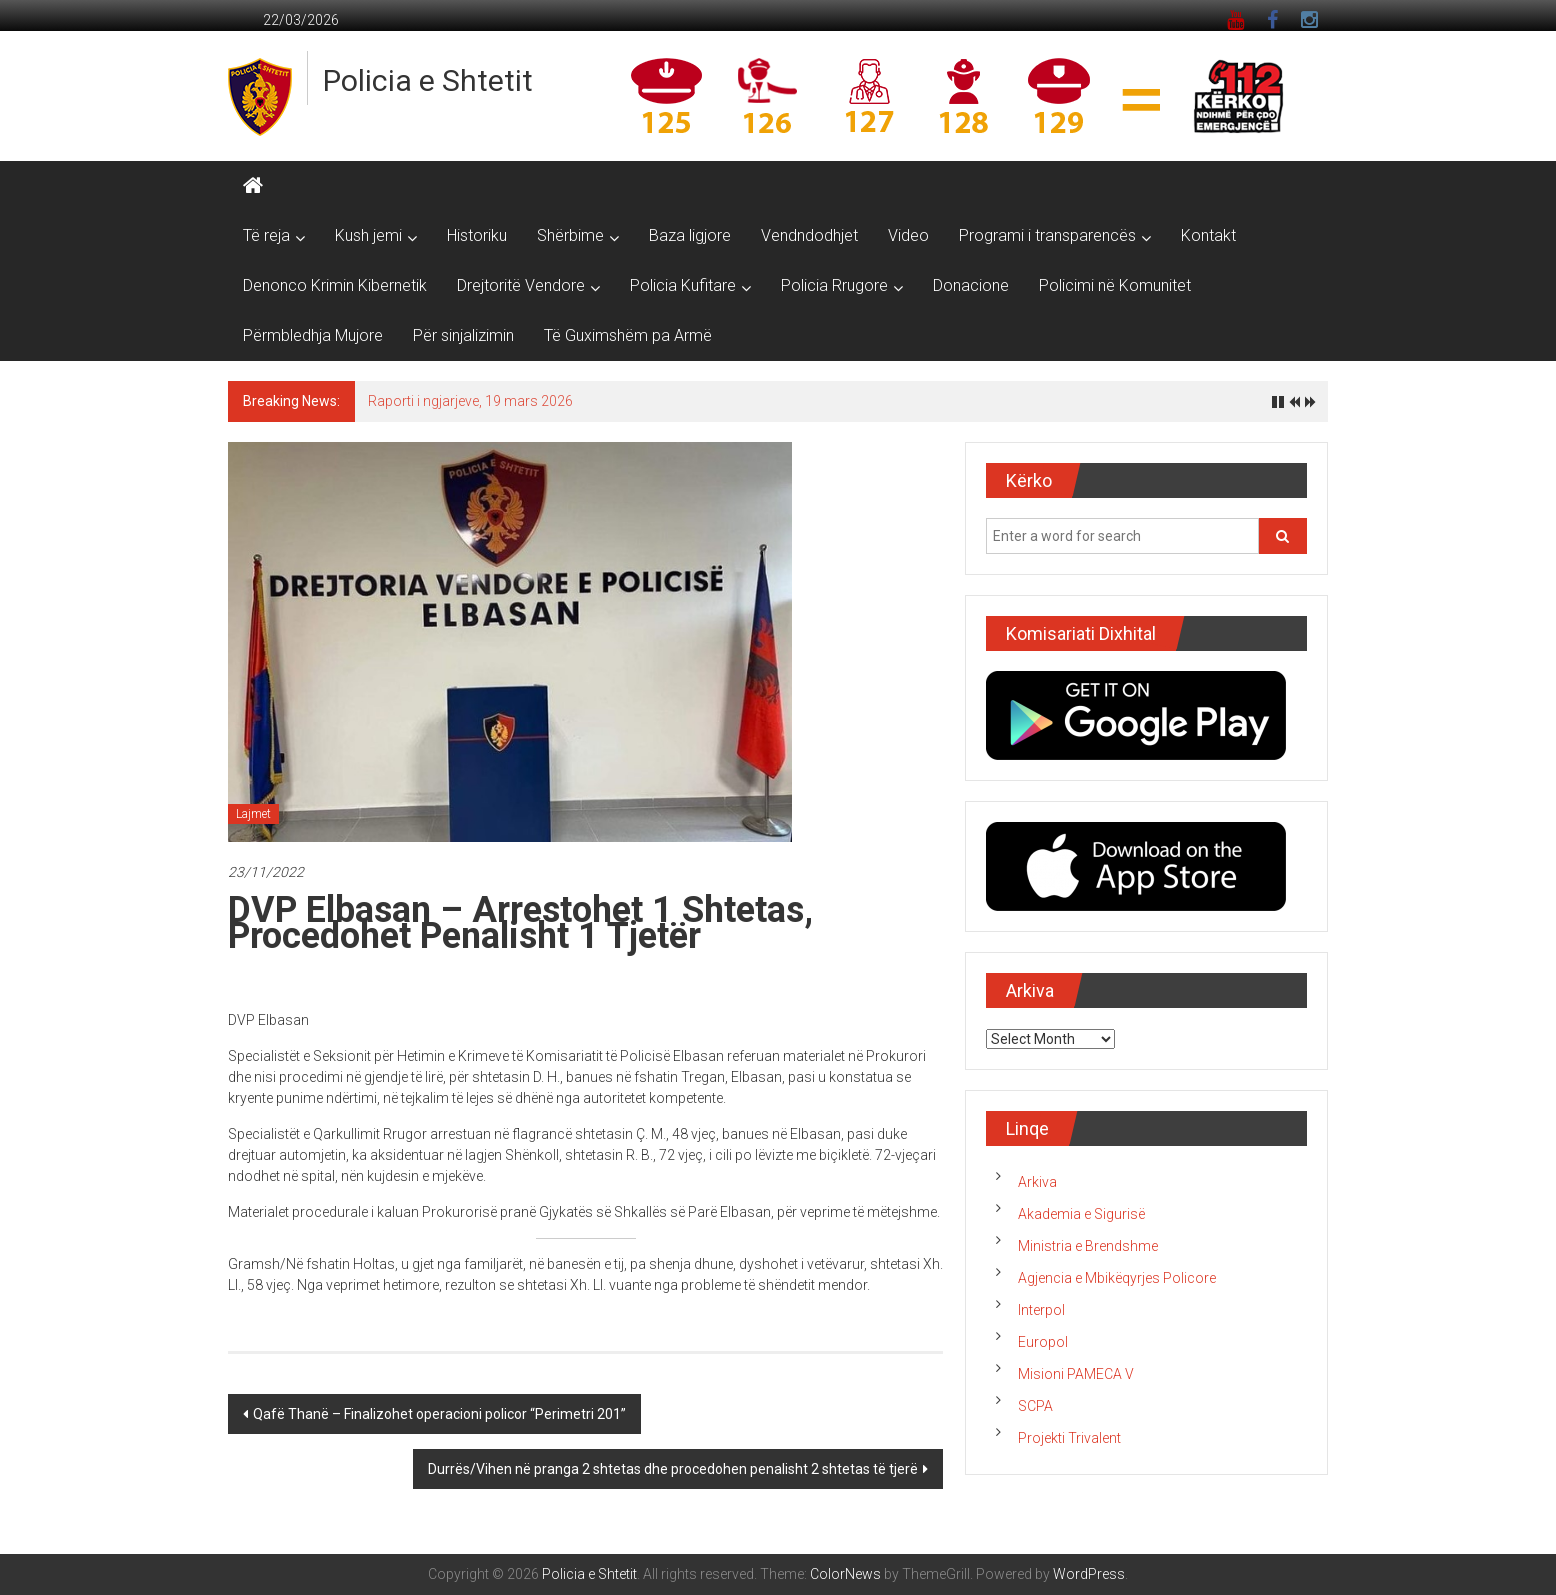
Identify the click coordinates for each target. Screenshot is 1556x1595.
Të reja (266, 235)
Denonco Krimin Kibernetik (335, 285)
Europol (1043, 1342)
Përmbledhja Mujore (313, 335)
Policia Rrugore (834, 285)
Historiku (477, 235)
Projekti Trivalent (1069, 1438)
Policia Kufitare (683, 285)
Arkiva (1037, 1182)
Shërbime (570, 235)
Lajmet (253, 814)
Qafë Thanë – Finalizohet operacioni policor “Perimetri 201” (439, 1414)
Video (908, 235)
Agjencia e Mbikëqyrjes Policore (1117, 1278)
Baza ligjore (690, 235)
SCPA (1035, 1406)
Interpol (1041, 1310)
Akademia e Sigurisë (1081, 1214)
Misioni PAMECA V (1076, 1374)
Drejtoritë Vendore (521, 285)
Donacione (971, 285)
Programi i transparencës (1047, 235)
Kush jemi (368, 235)
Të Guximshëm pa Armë (628, 335)
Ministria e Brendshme (1088, 1246)
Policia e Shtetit (428, 80)
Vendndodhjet (809, 235)
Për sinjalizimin (463, 335)
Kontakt (1208, 235)
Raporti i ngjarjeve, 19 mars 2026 (470, 401)
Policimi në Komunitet (1115, 285)
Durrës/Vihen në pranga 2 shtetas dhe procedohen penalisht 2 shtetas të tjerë (673, 1469)
